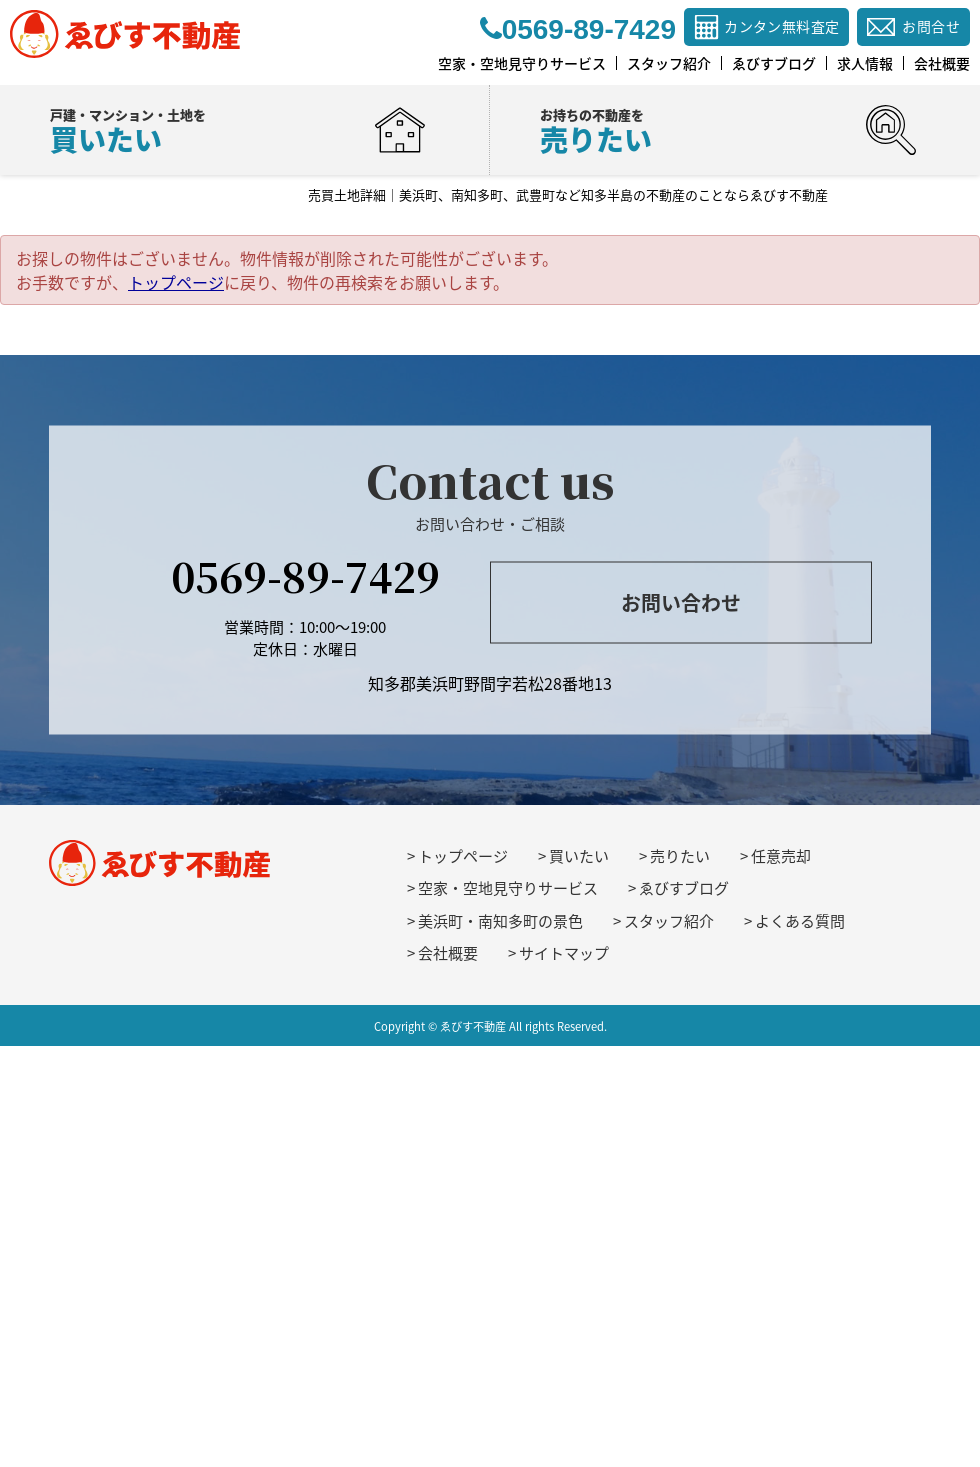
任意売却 (781, 856)
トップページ (176, 282)
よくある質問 (800, 921)
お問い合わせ (681, 602)
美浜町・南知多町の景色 (500, 921)
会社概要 (448, 953)
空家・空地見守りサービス (508, 888)
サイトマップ (564, 953)
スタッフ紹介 (669, 921)
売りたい (680, 856)
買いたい (579, 856)
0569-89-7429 (305, 574)
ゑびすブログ (684, 888)
